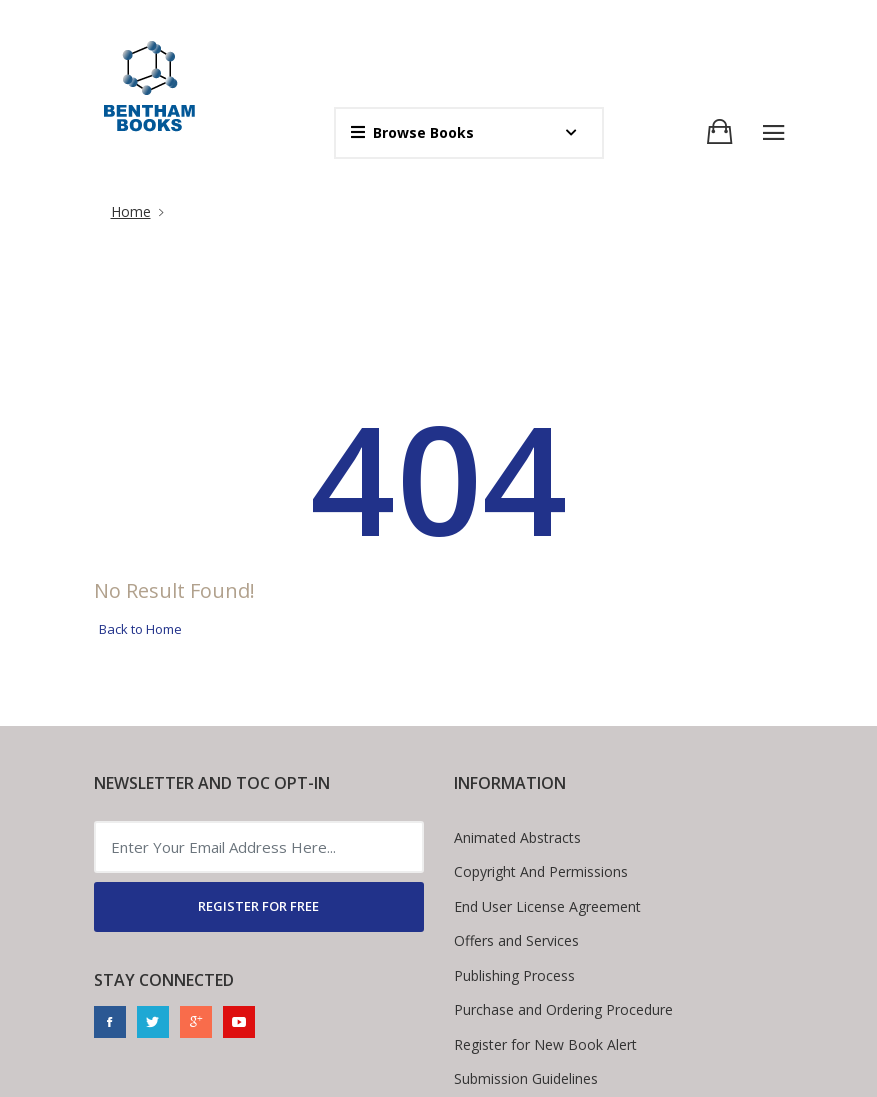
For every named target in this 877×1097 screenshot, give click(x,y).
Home (131, 211)
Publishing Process (514, 975)
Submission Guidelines (526, 1078)
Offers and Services (516, 940)
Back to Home (140, 629)
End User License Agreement (547, 906)
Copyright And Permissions (541, 871)
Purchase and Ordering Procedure (563, 1009)
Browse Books (412, 132)
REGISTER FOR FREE (258, 906)
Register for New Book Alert (545, 1044)
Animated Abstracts (517, 837)
